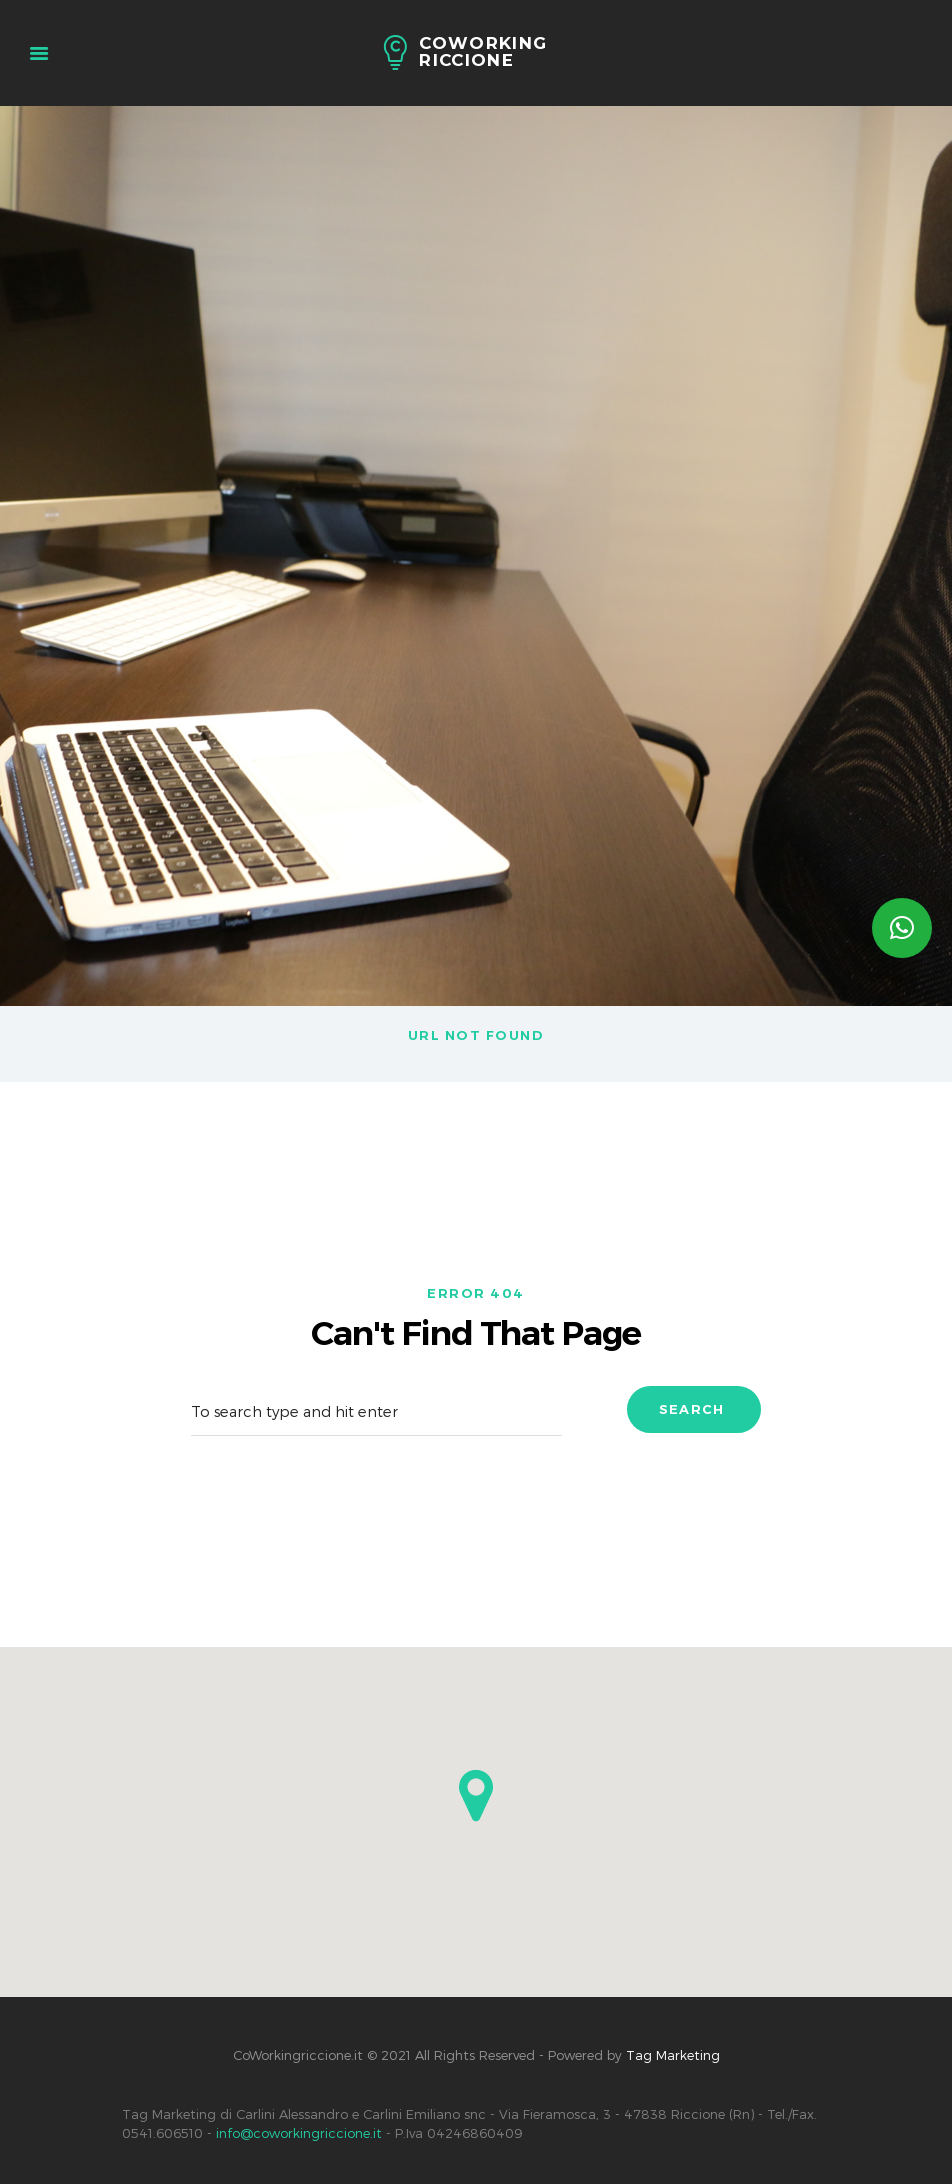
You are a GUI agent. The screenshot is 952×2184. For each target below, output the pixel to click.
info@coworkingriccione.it (299, 2133)
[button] (476, 1795)
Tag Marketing (673, 2055)
